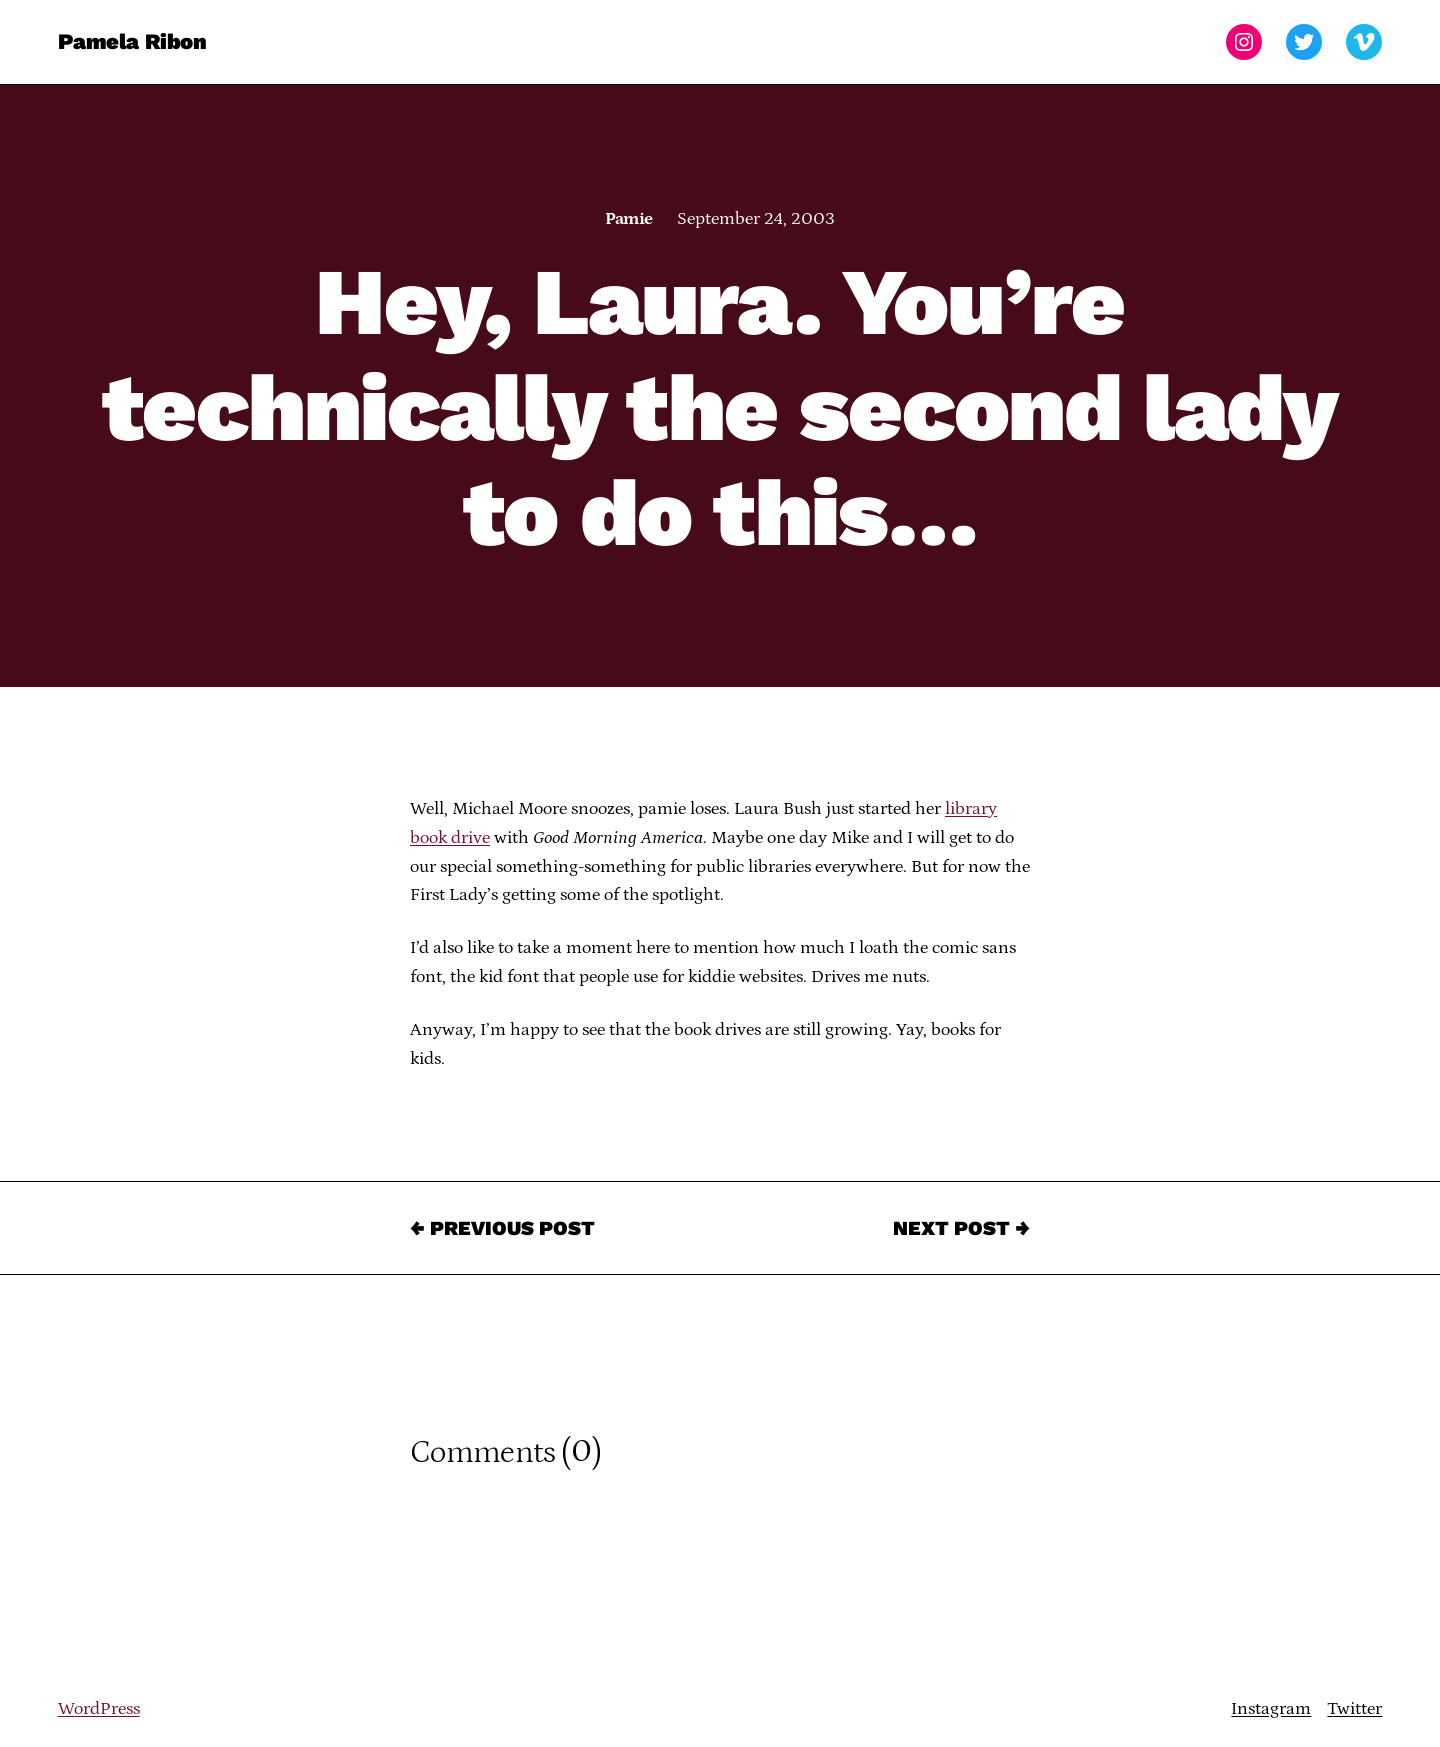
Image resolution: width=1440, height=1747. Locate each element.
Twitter (1354, 1709)
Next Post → (961, 1228)
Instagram (1271, 1709)
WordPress (99, 1709)
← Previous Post (502, 1228)
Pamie (628, 219)
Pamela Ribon (132, 41)
